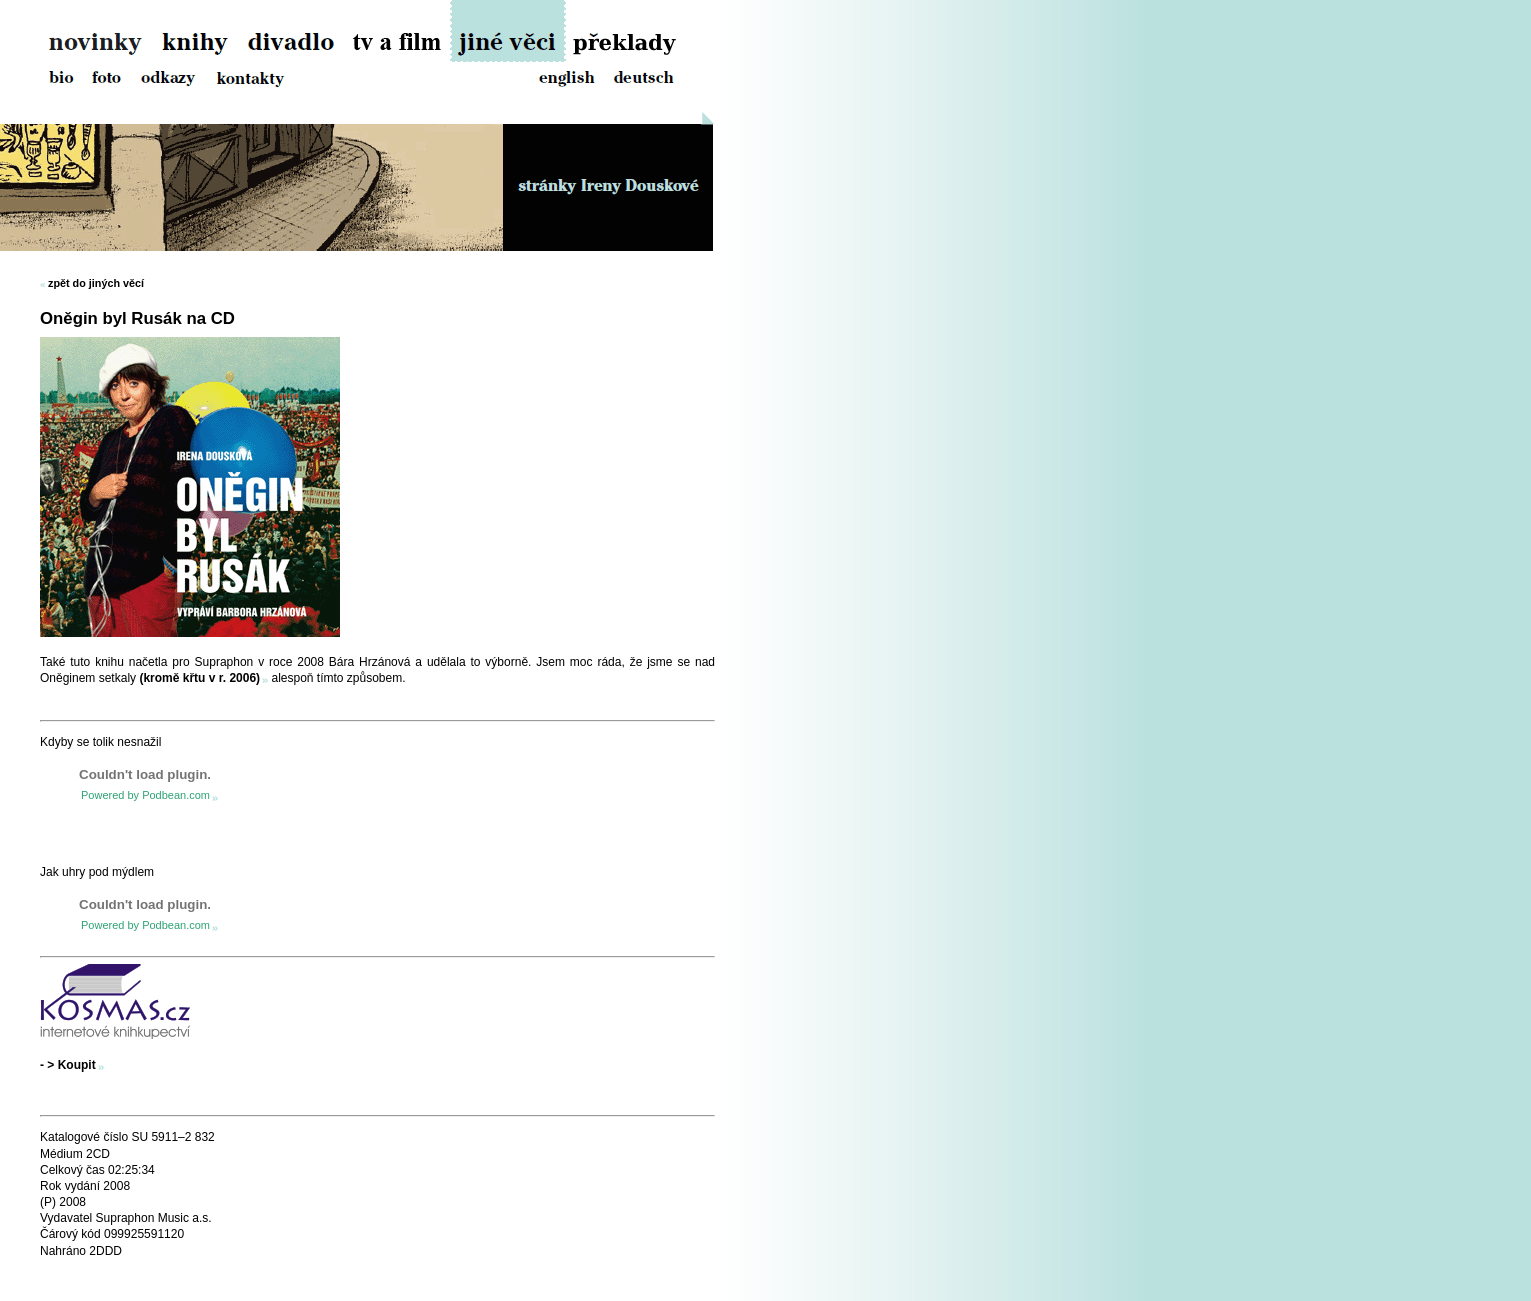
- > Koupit (68, 1065)
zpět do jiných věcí (96, 283)
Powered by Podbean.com (145, 795)
